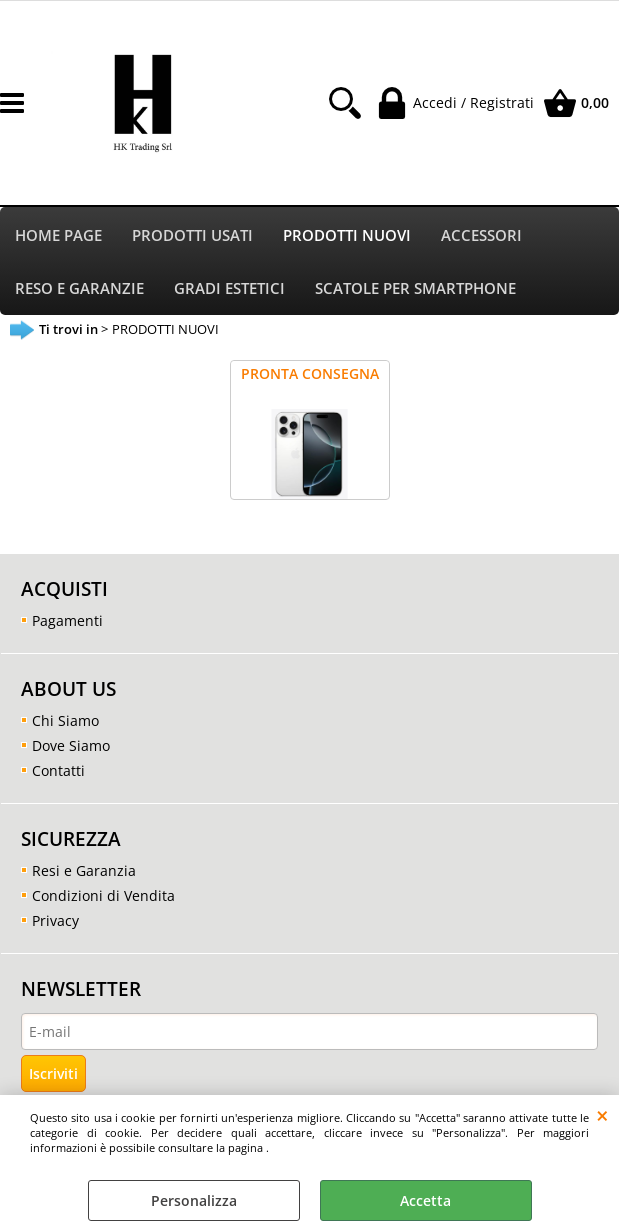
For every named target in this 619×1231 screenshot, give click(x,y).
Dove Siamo (71, 745)
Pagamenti (67, 620)
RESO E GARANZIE (79, 288)
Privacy (55, 920)
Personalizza (194, 1200)
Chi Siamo (65, 720)
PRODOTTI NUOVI (347, 235)
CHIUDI (602, 1115)
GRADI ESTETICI (229, 288)
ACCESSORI (481, 235)
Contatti (58, 770)
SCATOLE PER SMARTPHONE (415, 288)
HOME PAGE (58, 235)
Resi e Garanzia (84, 870)
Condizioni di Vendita (103, 895)
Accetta (425, 1200)
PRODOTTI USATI (192, 235)
